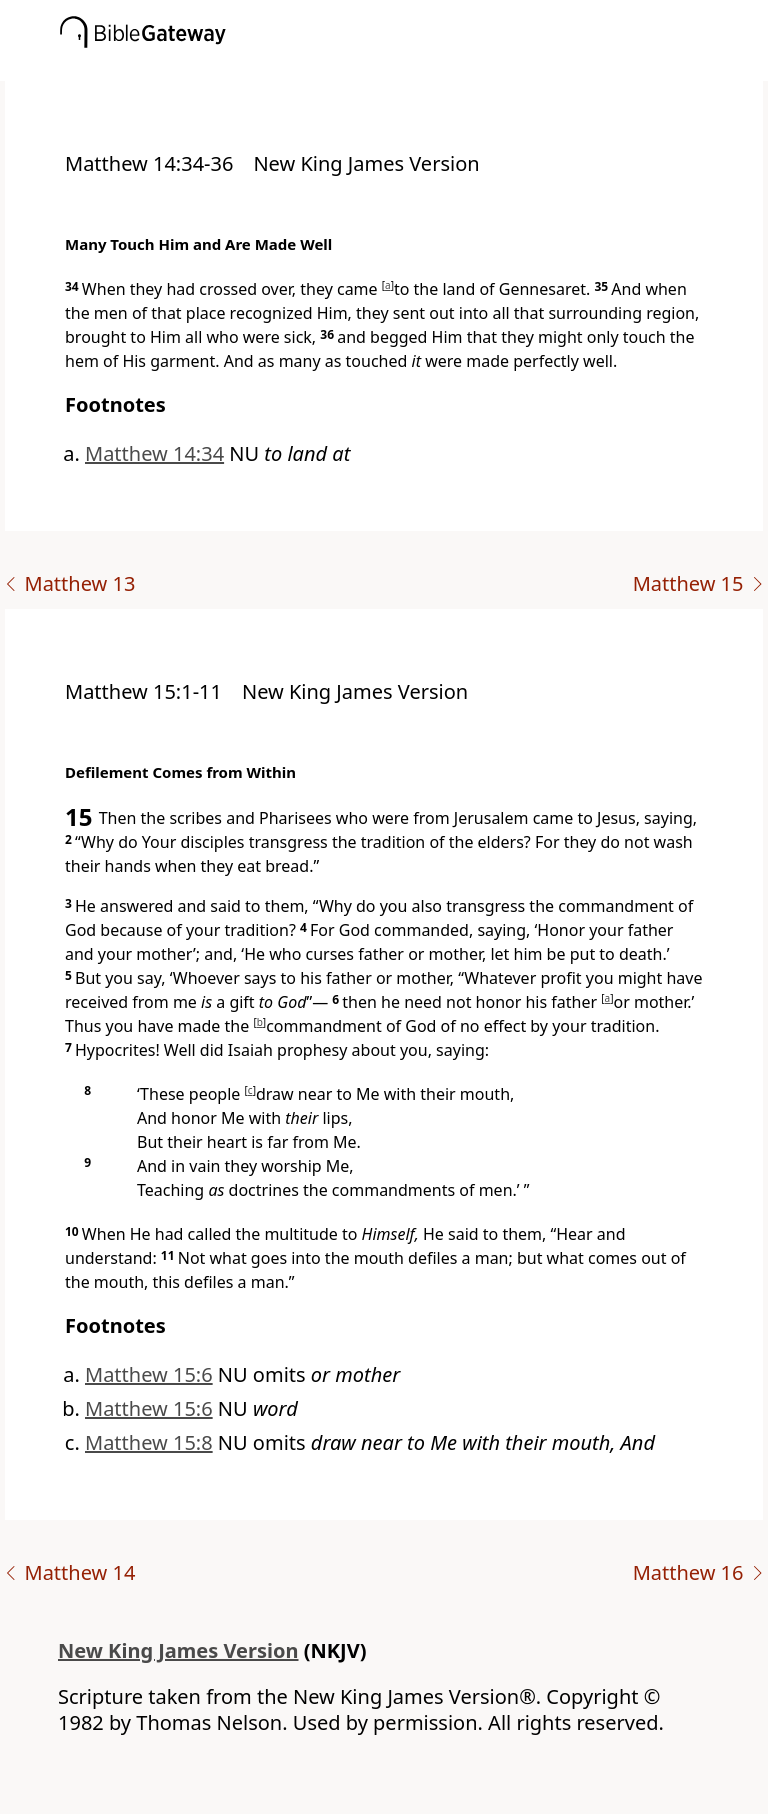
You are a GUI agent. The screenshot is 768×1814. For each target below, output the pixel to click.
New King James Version (178, 1650)
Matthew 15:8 (149, 1442)
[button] (414, 67)
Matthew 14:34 (154, 453)
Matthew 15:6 (149, 1374)
